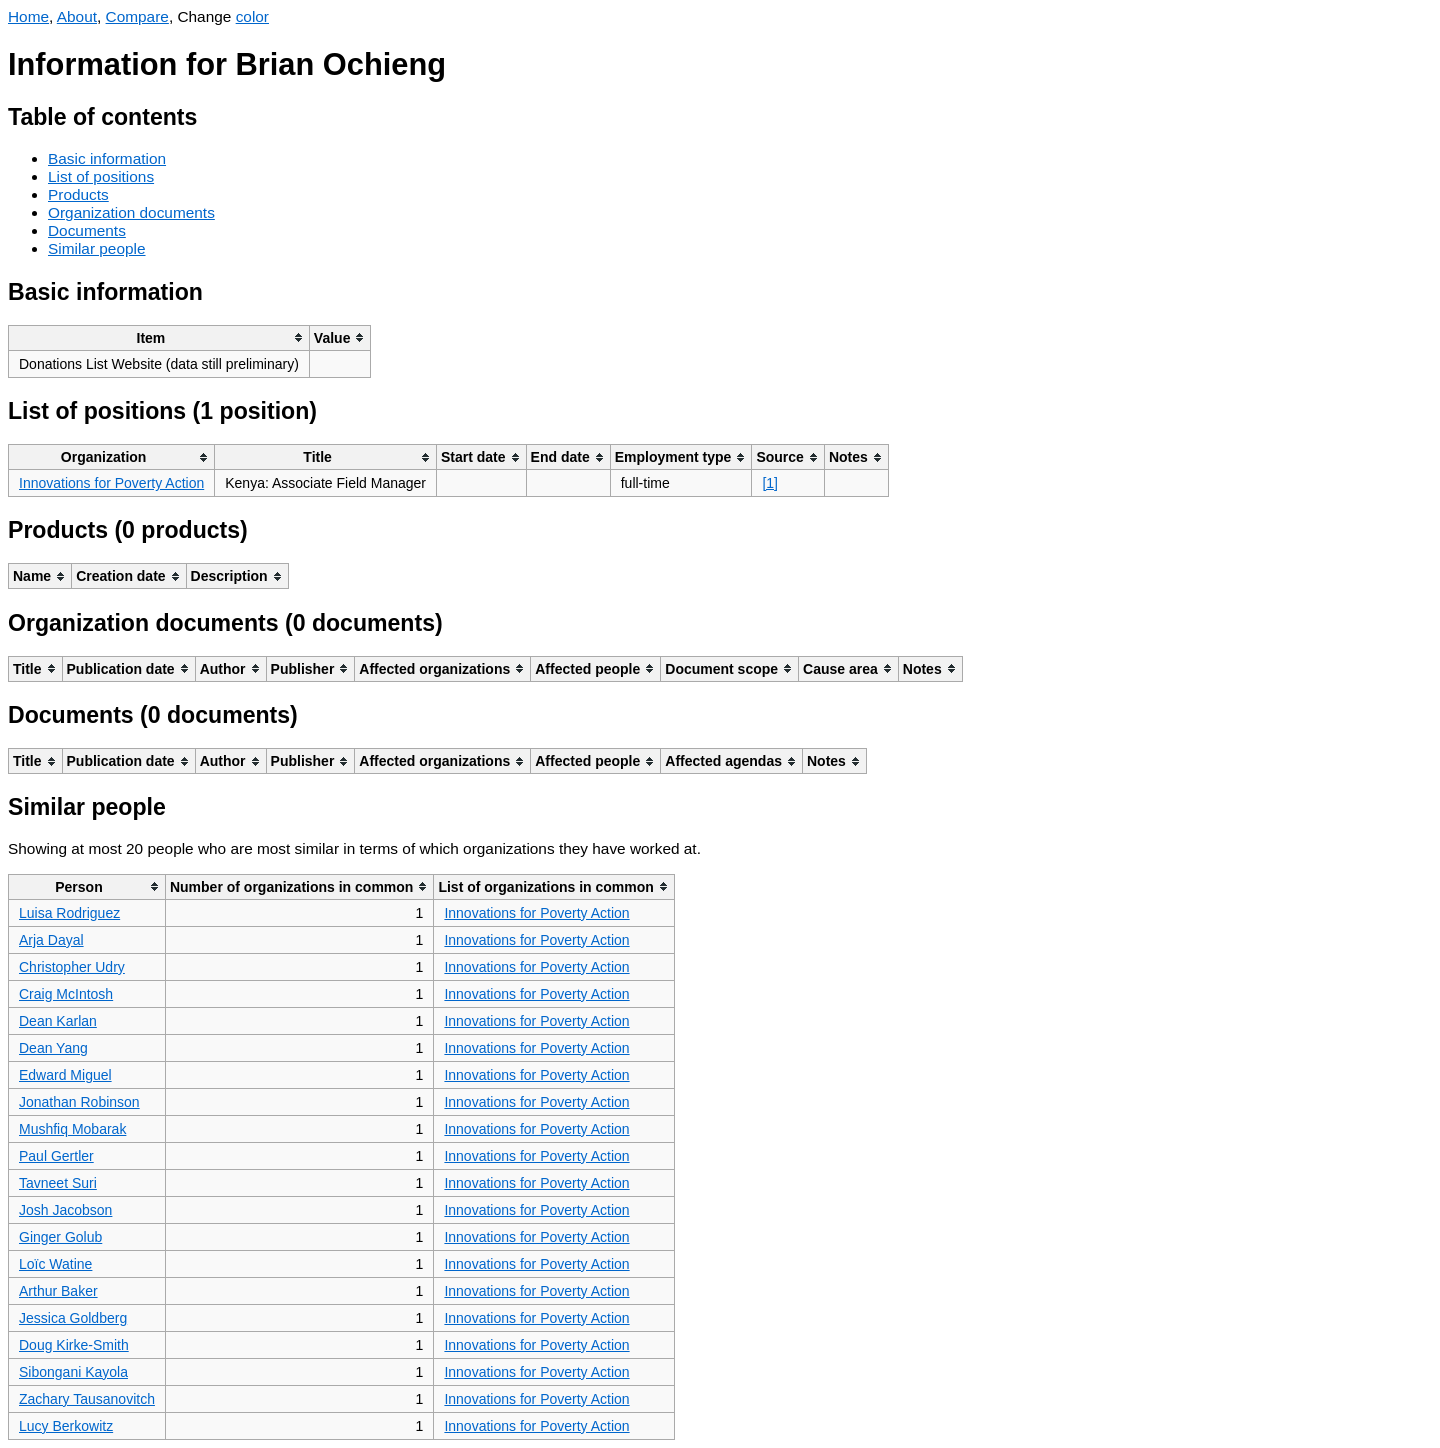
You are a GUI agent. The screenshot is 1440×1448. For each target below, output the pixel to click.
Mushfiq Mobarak (72, 1129)
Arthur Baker (58, 1291)
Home (28, 16)
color (252, 16)
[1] (770, 483)
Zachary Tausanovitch (87, 1399)
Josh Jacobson (65, 1210)
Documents (87, 230)
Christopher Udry (72, 967)
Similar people (97, 248)
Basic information (107, 158)
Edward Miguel (65, 1075)
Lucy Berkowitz (66, 1426)
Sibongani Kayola (73, 1372)
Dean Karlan (58, 1021)
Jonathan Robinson (79, 1102)
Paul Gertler (56, 1156)
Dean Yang (53, 1048)
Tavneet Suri (58, 1183)
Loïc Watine (55, 1264)
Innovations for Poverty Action (111, 483)
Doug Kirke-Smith (74, 1345)
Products (78, 194)
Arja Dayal (51, 940)
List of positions (101, 176)
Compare (137, 16)
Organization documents (131, 212)
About (77, 16)
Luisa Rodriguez (69, 913)
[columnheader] (159, 337)
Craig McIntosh (66, 994)
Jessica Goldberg (73, 1318)
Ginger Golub (60, 1237)
